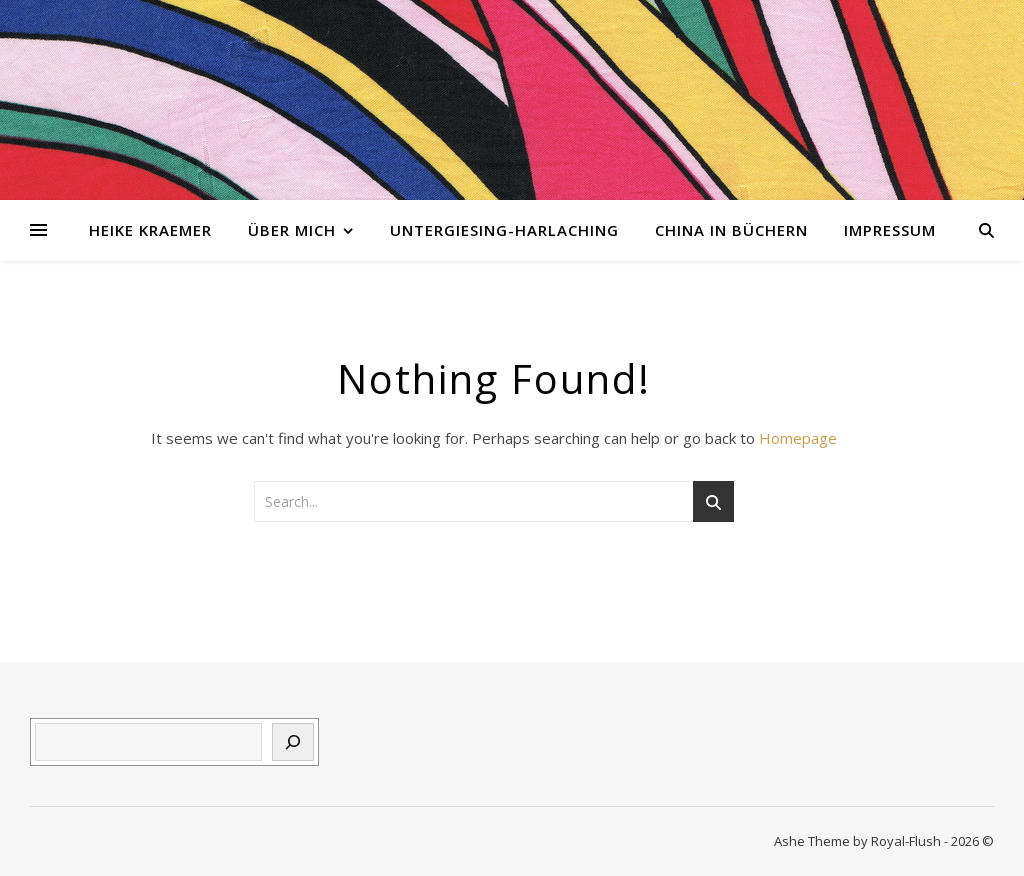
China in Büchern (731, 230)
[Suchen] (293, 742)
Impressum (890, 230)
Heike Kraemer (150, 230)
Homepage (798, 438)
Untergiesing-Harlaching (504, 230)
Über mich (292, 230)
